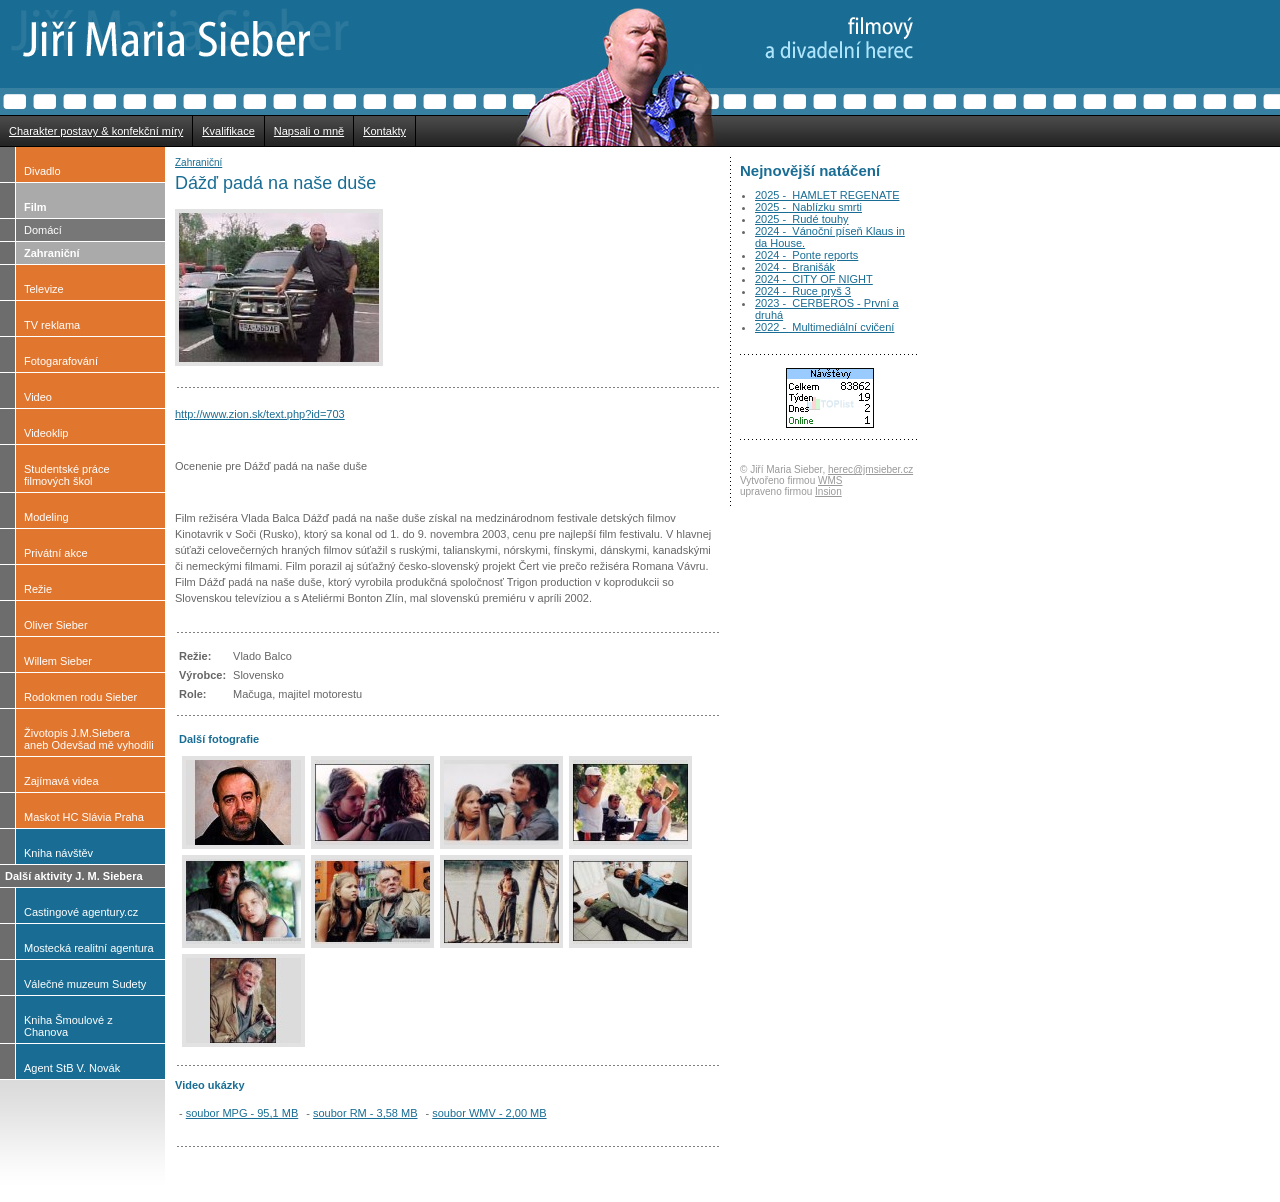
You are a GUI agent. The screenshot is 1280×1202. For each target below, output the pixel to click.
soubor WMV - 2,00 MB (489, 1113)
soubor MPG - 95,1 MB (242, 1113)
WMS (830, 480)
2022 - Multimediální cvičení (824, 327)
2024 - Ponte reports (806, 255)
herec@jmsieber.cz (870, 469)
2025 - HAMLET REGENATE (827, 195)
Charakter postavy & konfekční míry (96, 131)
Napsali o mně (309, 131)
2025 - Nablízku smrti (808, 207)
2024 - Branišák (795, 267)
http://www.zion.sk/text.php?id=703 (260, 414)
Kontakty (384, 131)
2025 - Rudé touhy (802, 219)
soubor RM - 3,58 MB (365, 1113)
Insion (828, 491)
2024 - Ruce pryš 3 (803, 291)
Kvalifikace (228, 131)
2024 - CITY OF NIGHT (814, 279)
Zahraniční (198, 162)
